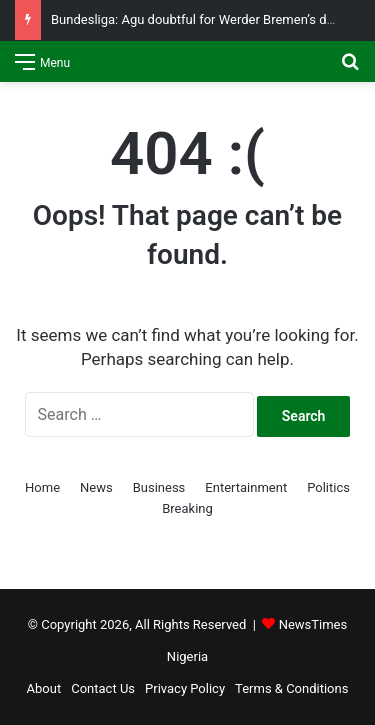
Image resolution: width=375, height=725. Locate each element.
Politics (328, 487)
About (44, 688)
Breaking (187, 508)
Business (159, 487)
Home (42, 487)
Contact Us (103, 688)
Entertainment (246, 487)
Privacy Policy (185, 688)
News (96, 487)
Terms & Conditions (291, 688)
